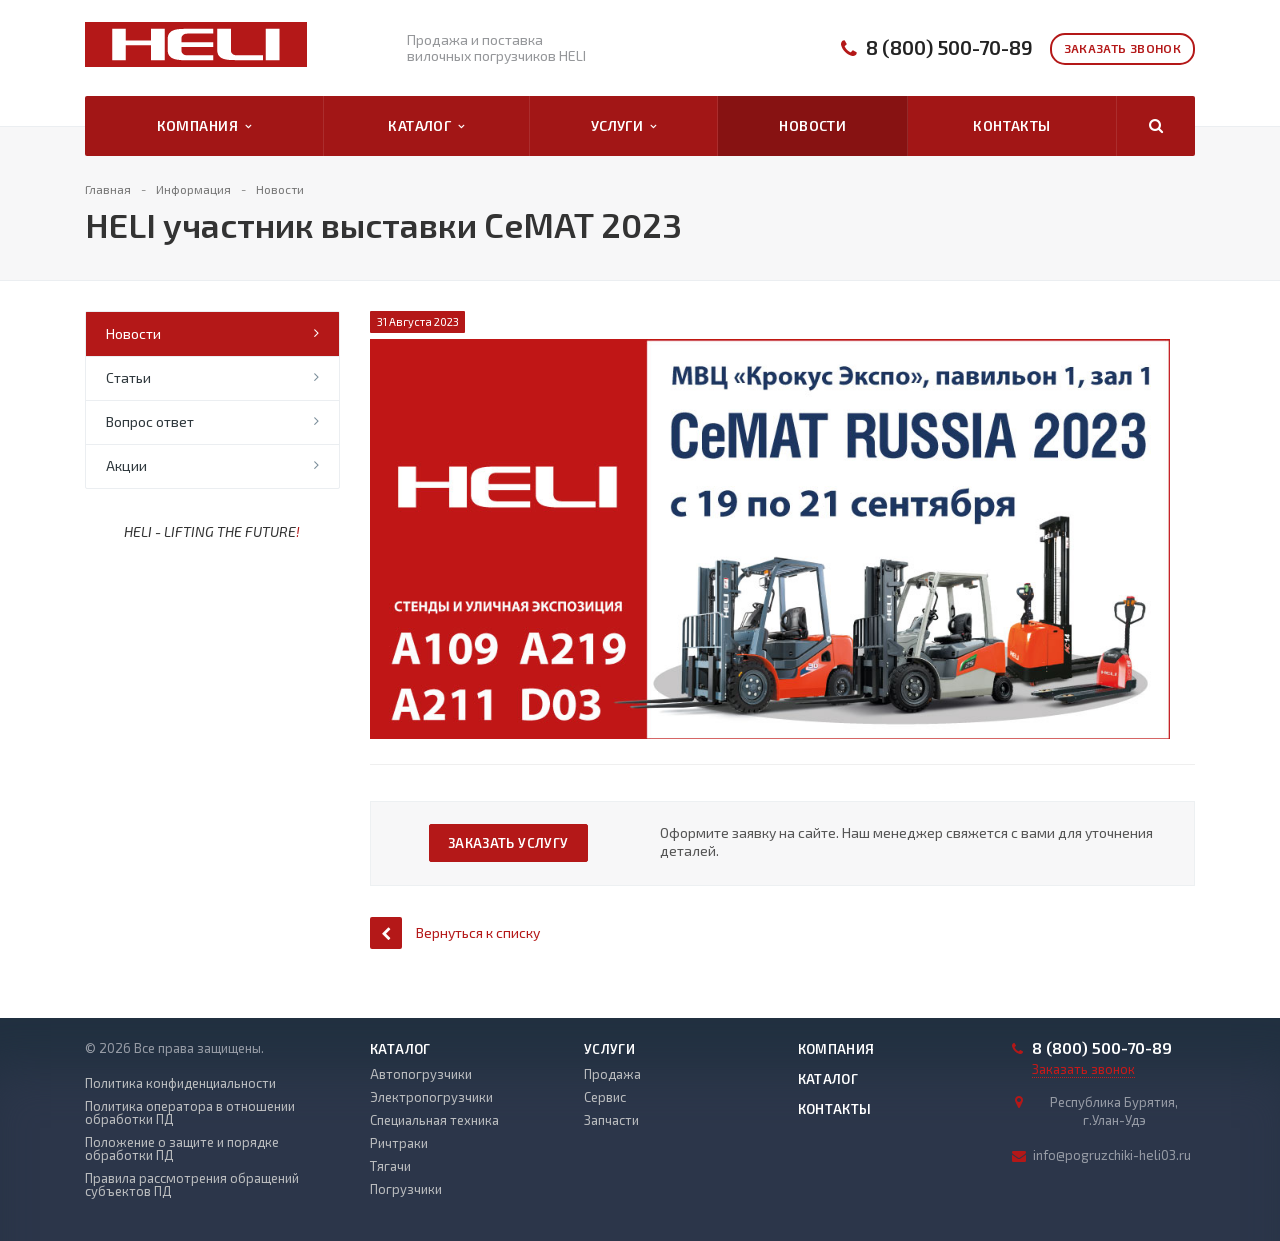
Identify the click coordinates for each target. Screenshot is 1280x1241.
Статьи (128, 377)
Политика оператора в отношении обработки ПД (190, 1113)
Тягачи (390, 1166)
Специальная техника (434, 1120)
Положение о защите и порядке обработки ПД (182, 1149)
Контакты (1011, 125)
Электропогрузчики (431, 1097)
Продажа (612, 1074)
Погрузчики (406, 1189)
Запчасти (611, 1120)
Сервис (605, 1097)
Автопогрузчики (421, 1074)
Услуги (624, 126)
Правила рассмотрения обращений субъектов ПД (192, 1185)
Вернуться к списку (455, 932)
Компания (204, 126)
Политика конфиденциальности (180, 1083)
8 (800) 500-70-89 (949, 47)
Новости (812, 125)
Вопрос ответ (150, 421)
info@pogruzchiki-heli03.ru (1112, 1155)
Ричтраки (399, 1143)
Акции (126, 465)
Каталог (426, 126)
